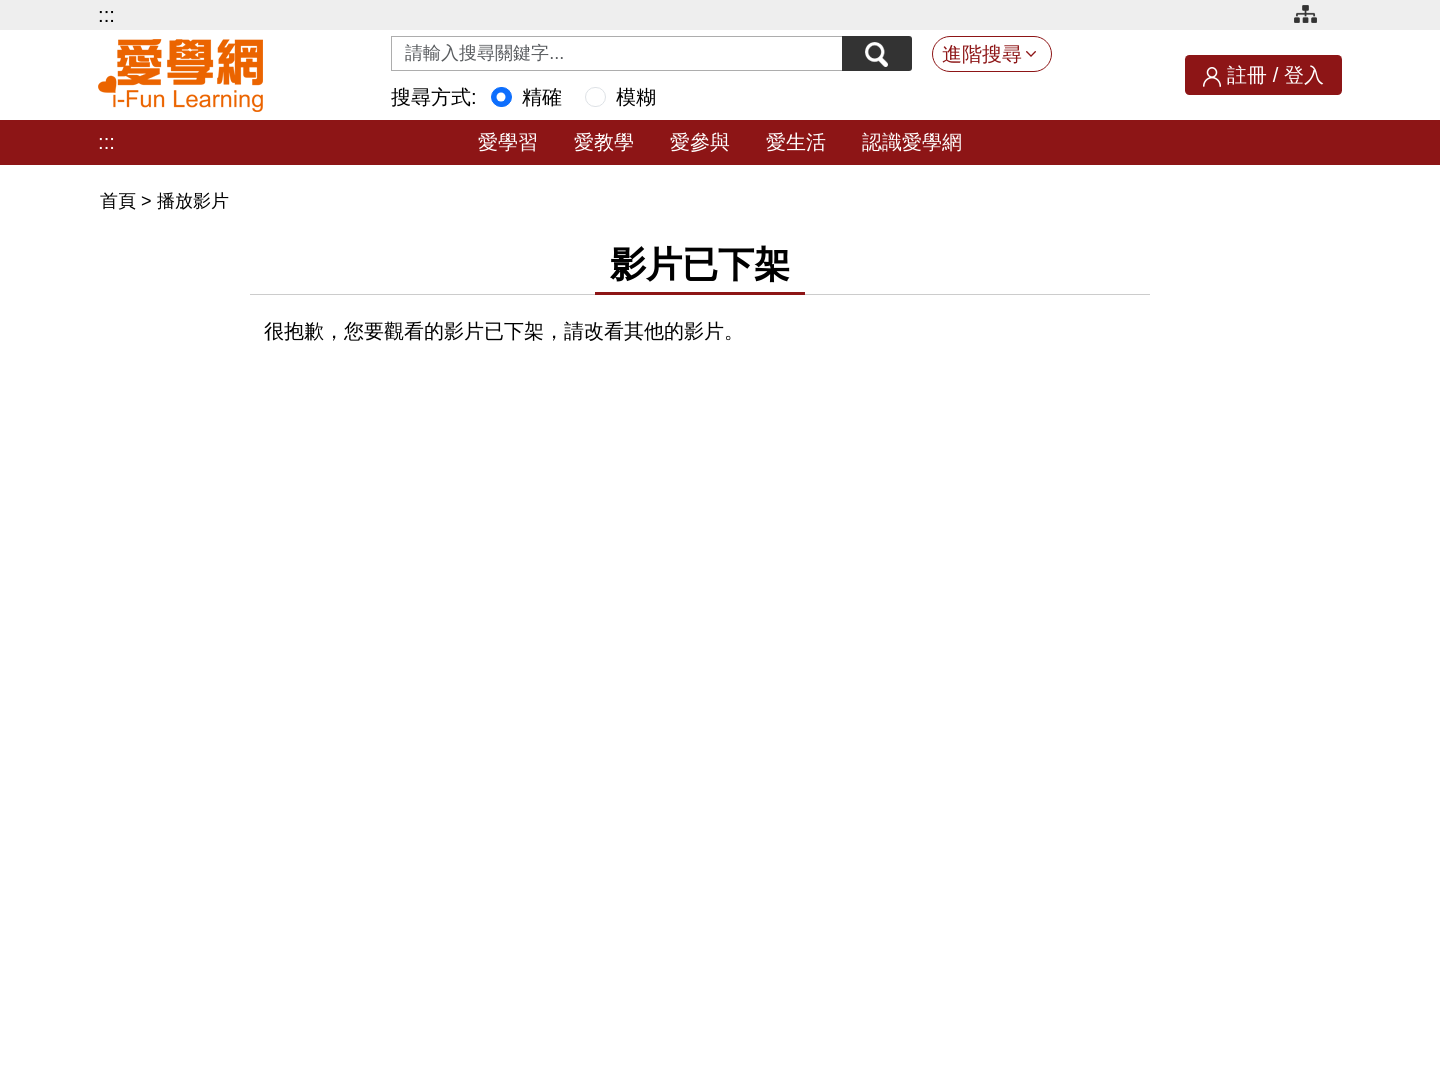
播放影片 (193, 201)
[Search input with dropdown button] (617, 53)
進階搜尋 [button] (982, 54)
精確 (542, 97)
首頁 (120, 201)
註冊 (1247, 75)
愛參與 (700, 142)
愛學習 (508, 142)
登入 (1304, 75)
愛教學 (604, 142)
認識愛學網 (912, 142)
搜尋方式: (434, 97)
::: (106, 15)
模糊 (636, 97)
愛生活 (796, 142)
